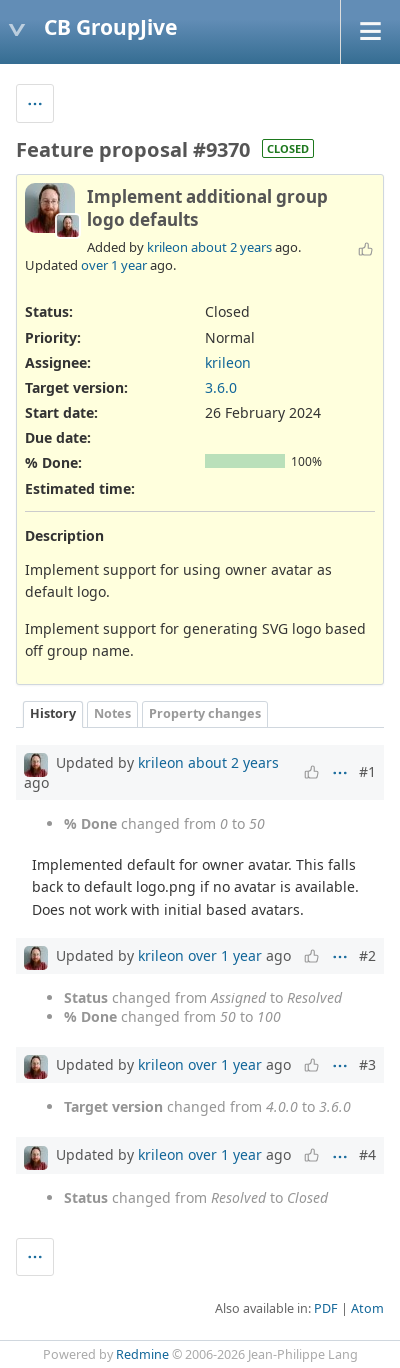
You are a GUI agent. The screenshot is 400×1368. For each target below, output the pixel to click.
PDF (326, 1308)
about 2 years (231, 247)
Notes (112, 713)
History (53, 713)
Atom (367, 1308)
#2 (367, 955)
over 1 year (114, 265)
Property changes (205, 713)
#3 (367, 1064)
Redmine (142, 1354)
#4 (367, 1154)
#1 (367, 771)
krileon (167, 247)
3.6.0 (221, 387)
